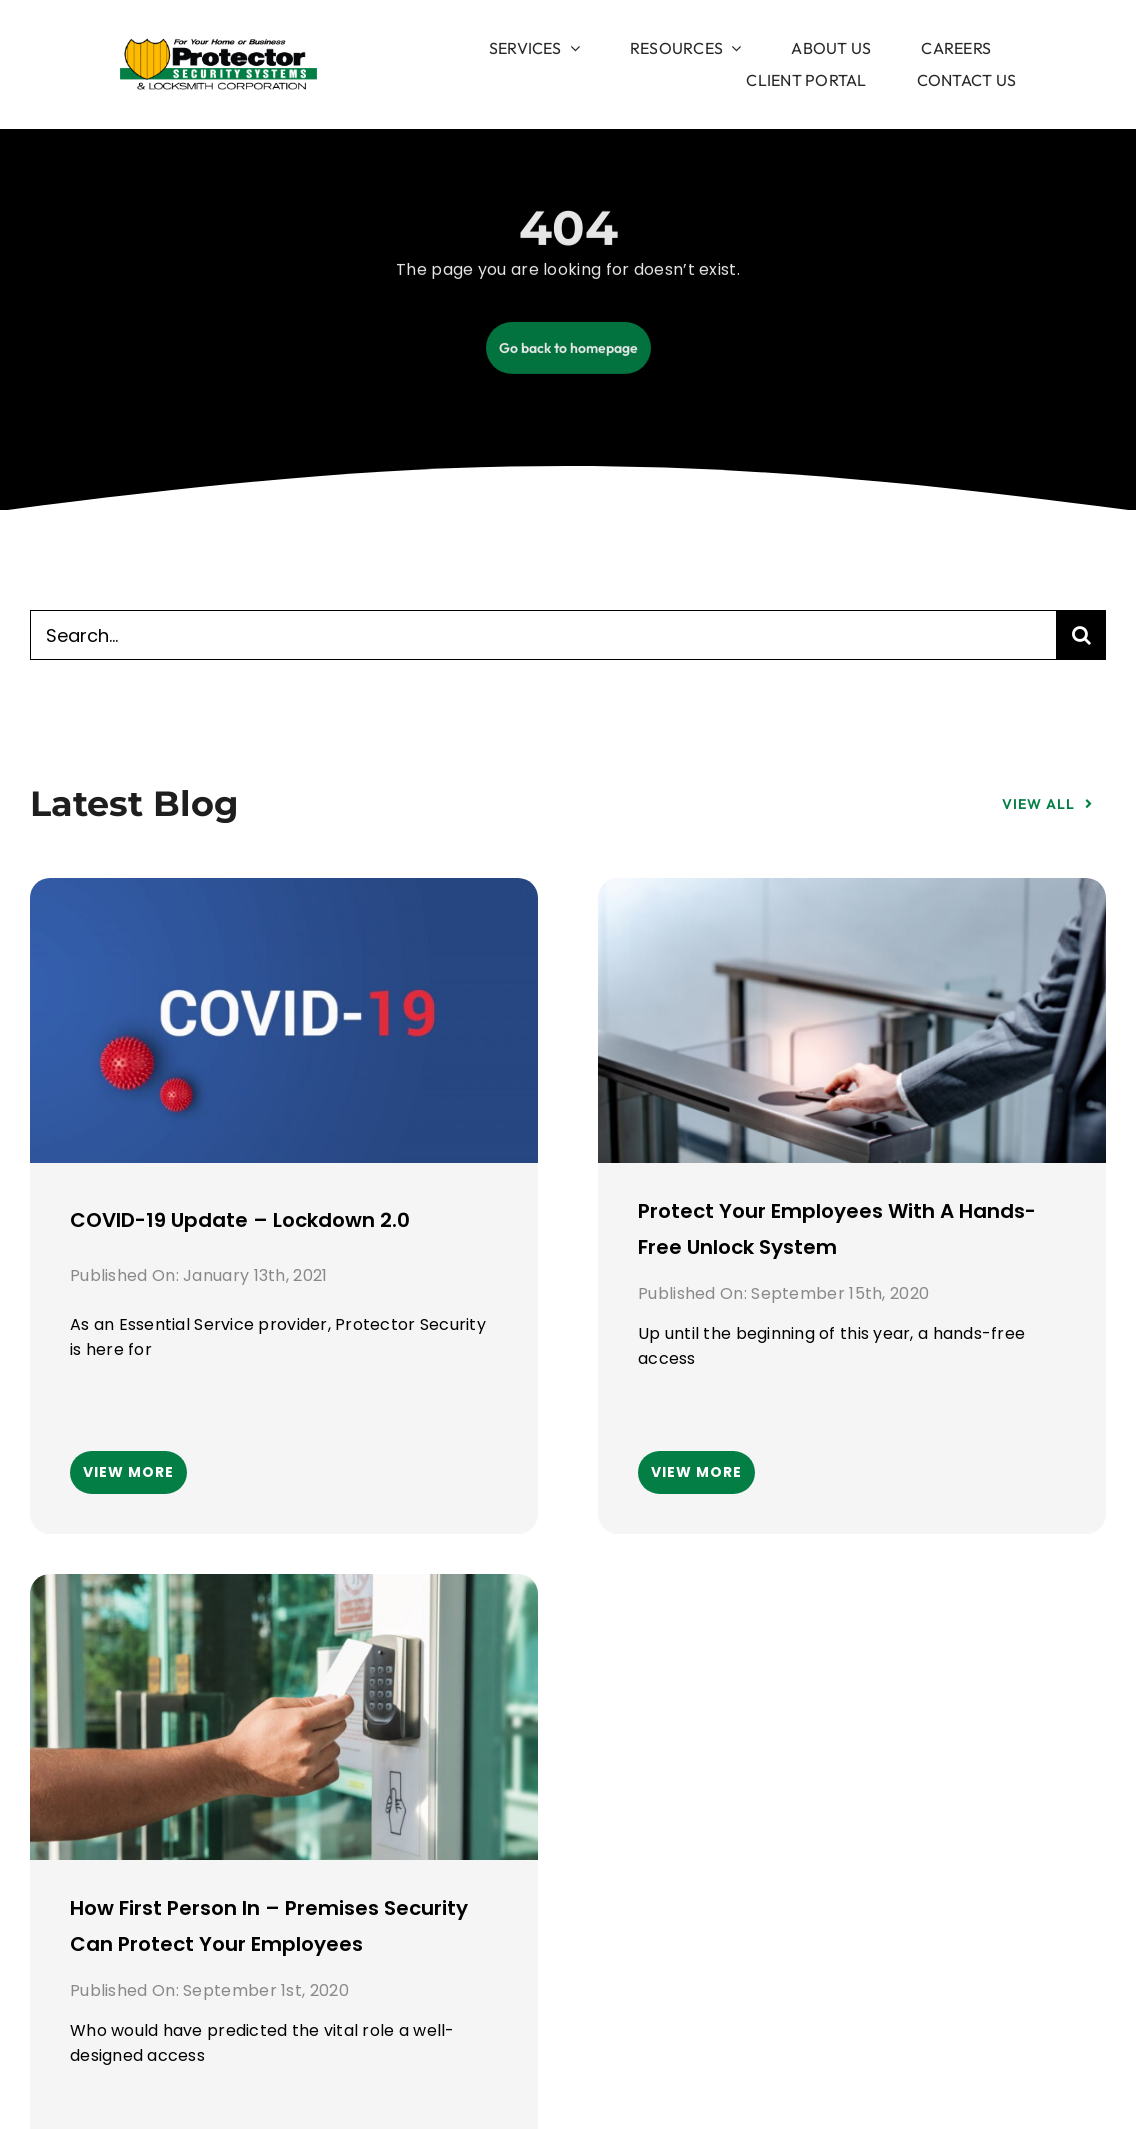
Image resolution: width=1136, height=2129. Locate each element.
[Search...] (543, 635)
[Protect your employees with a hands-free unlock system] (852, 895)
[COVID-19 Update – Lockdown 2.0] (284, 895)
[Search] (1081, 635)
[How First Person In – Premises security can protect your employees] (284, 1591)
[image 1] (218, 47)
